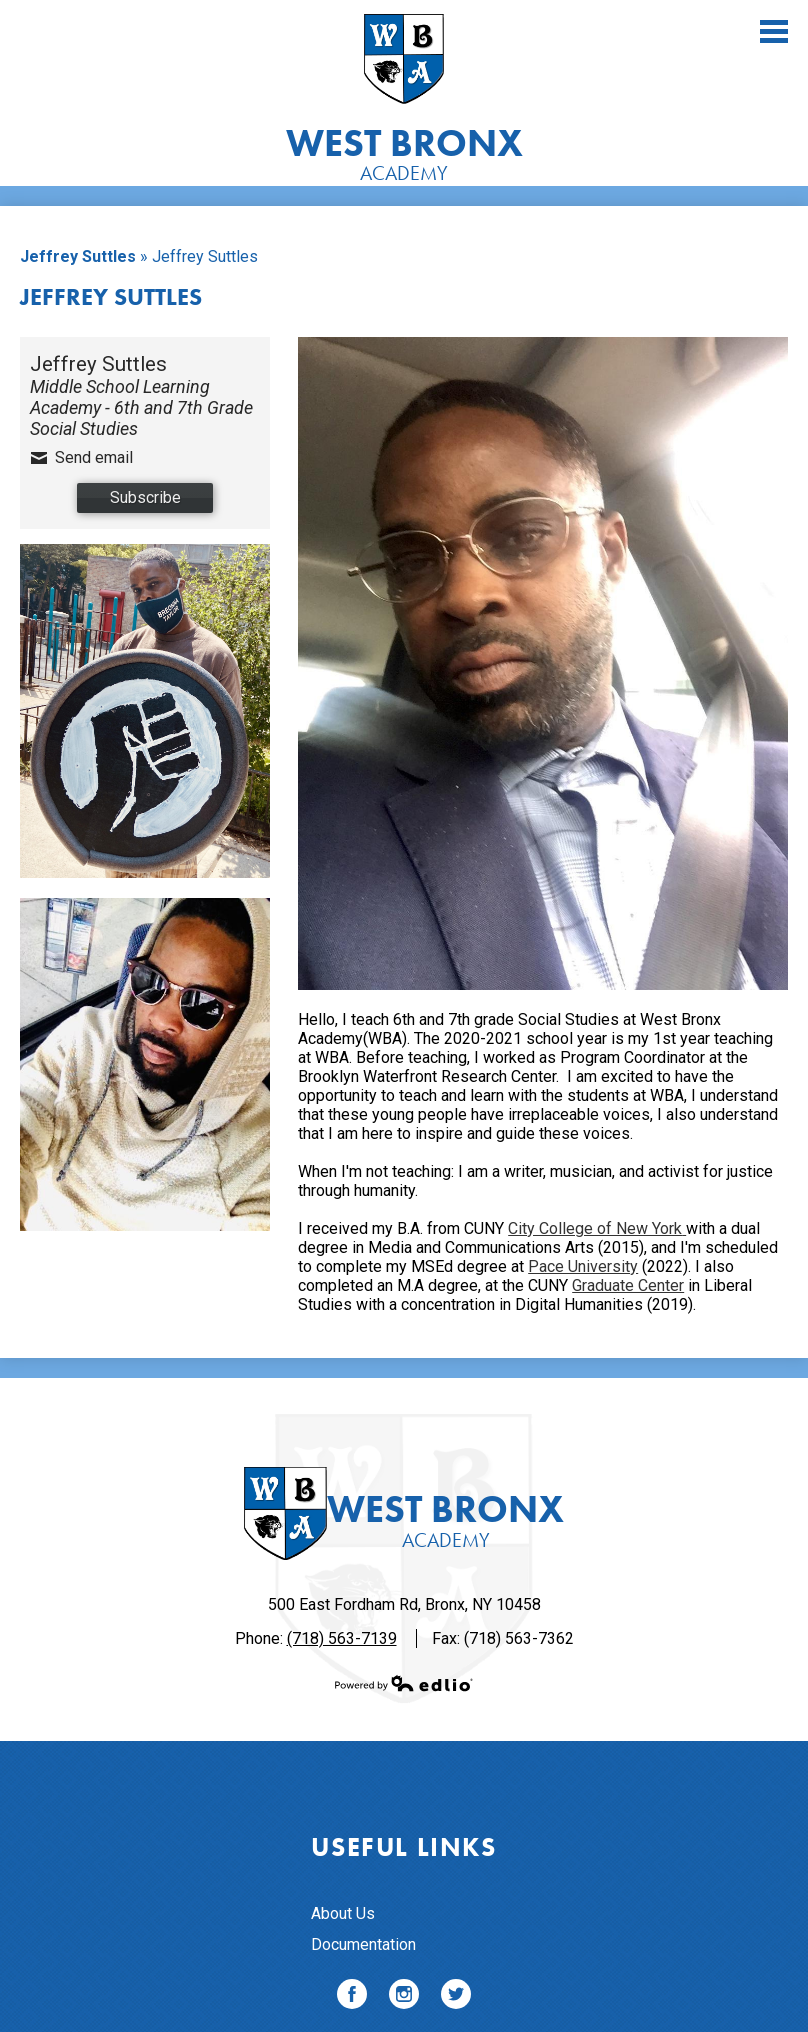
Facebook (352, 1997)
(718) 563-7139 (342, 1638)
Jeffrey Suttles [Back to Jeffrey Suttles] (78, 256)
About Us (343, 1913)
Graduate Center (628, 1285)
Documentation (363, 1944)
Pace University (583, 1266)
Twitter (456, 1997)
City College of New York (597, 1228)
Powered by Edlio (404, 1683)
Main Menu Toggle (774, 31)
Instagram (404, 1997)
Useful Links (403, 1847)
